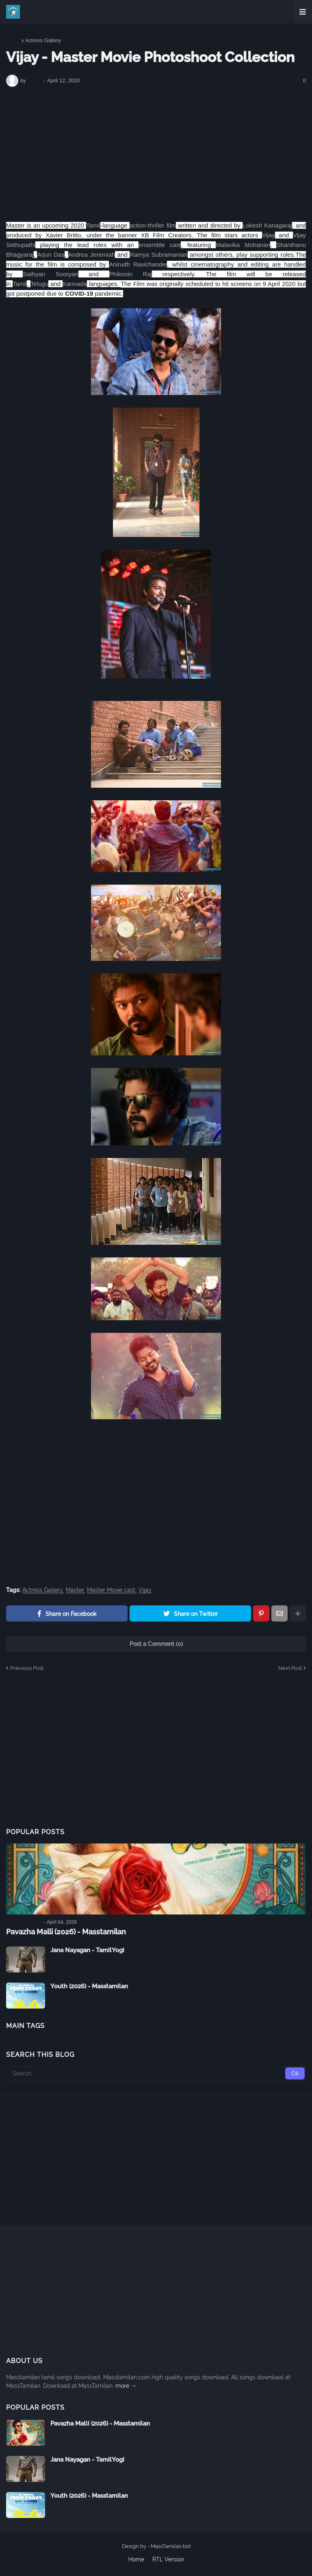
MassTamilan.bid (171, 2546)
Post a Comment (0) (156, 1644)
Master (75, 1590)
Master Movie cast (111, 1590)
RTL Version (168, 2559)
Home (13, 40)
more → (125, 2386)
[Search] (156, 2073)
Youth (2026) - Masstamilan (89, 1986)
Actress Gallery (43, 40)
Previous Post (26, 1668)
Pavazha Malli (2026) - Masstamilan (66, 1931)
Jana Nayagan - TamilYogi (87, 1950)
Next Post (290, 1668)
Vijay (145, 1590)
